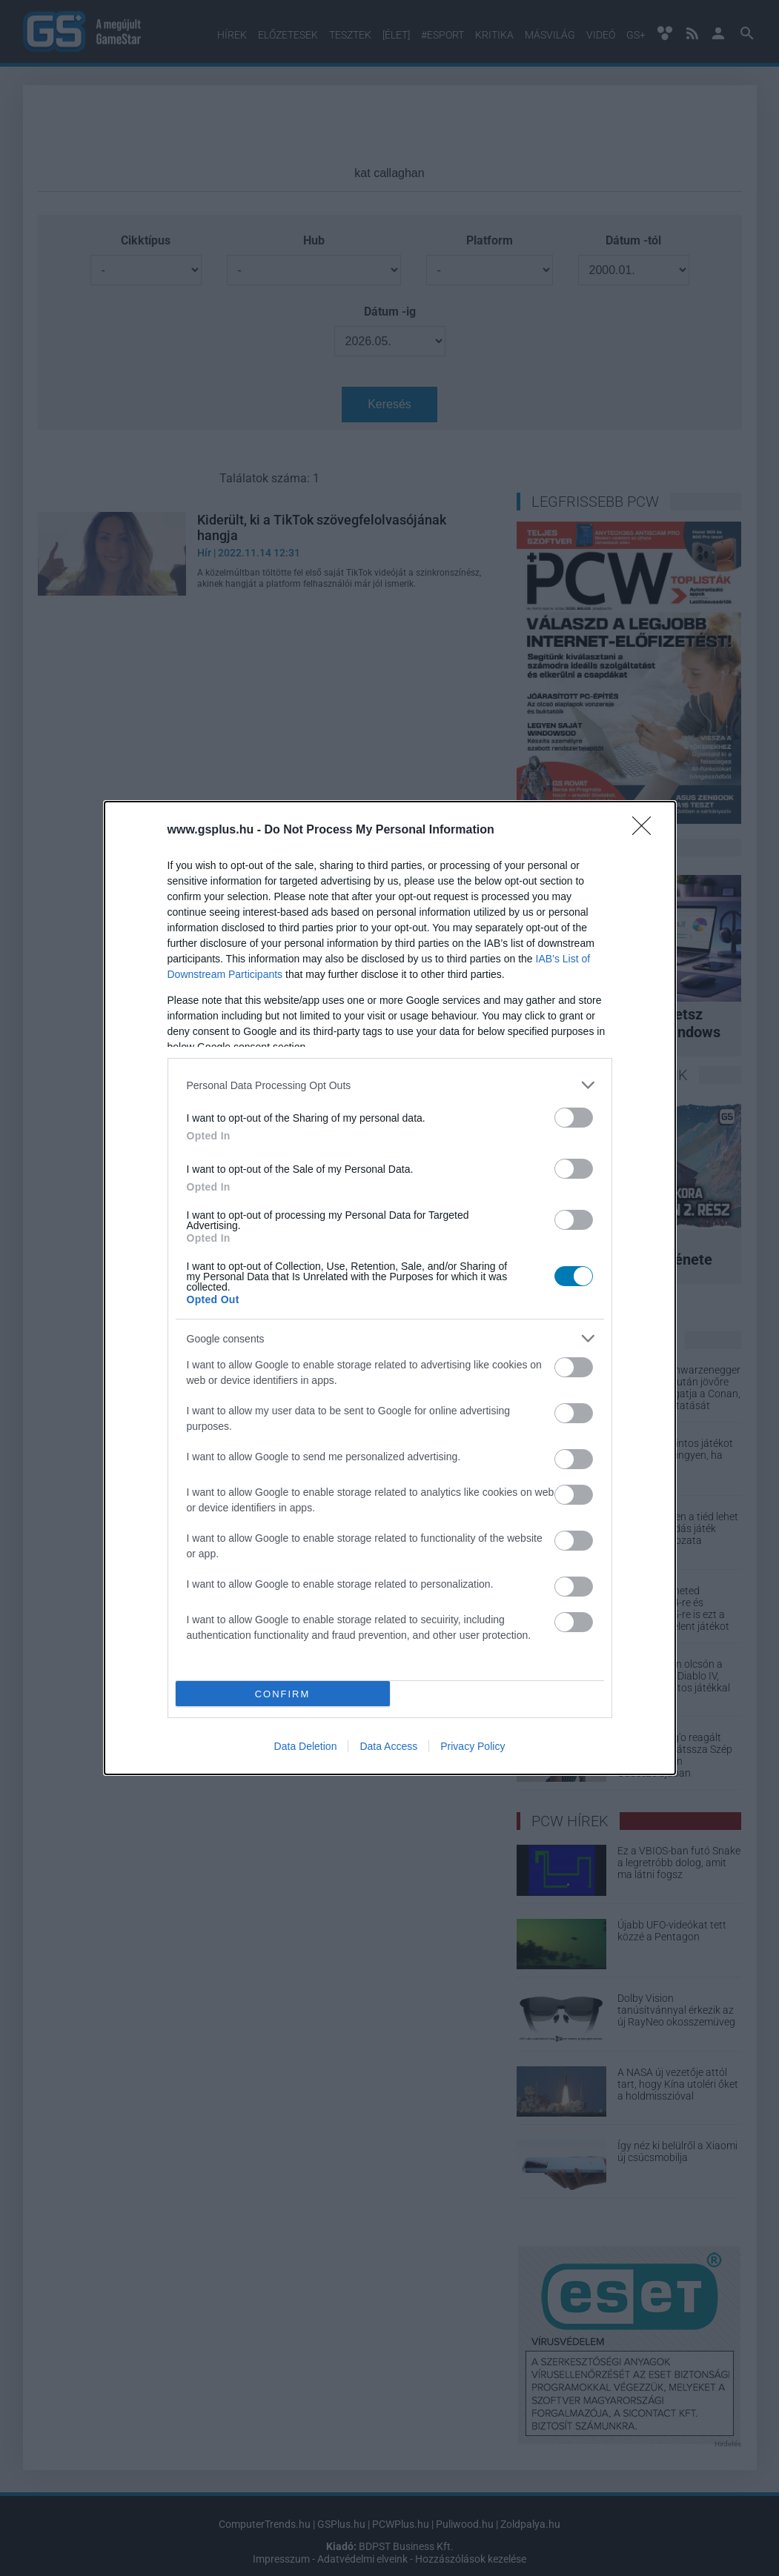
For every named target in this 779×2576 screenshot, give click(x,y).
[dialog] (390, 1288)
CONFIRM (283, 1694)
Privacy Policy (472, 1746)
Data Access (388, 1746)
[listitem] (390, 1085)
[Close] (646, 830)
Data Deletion (305, 1746)
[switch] (573, 1118)
